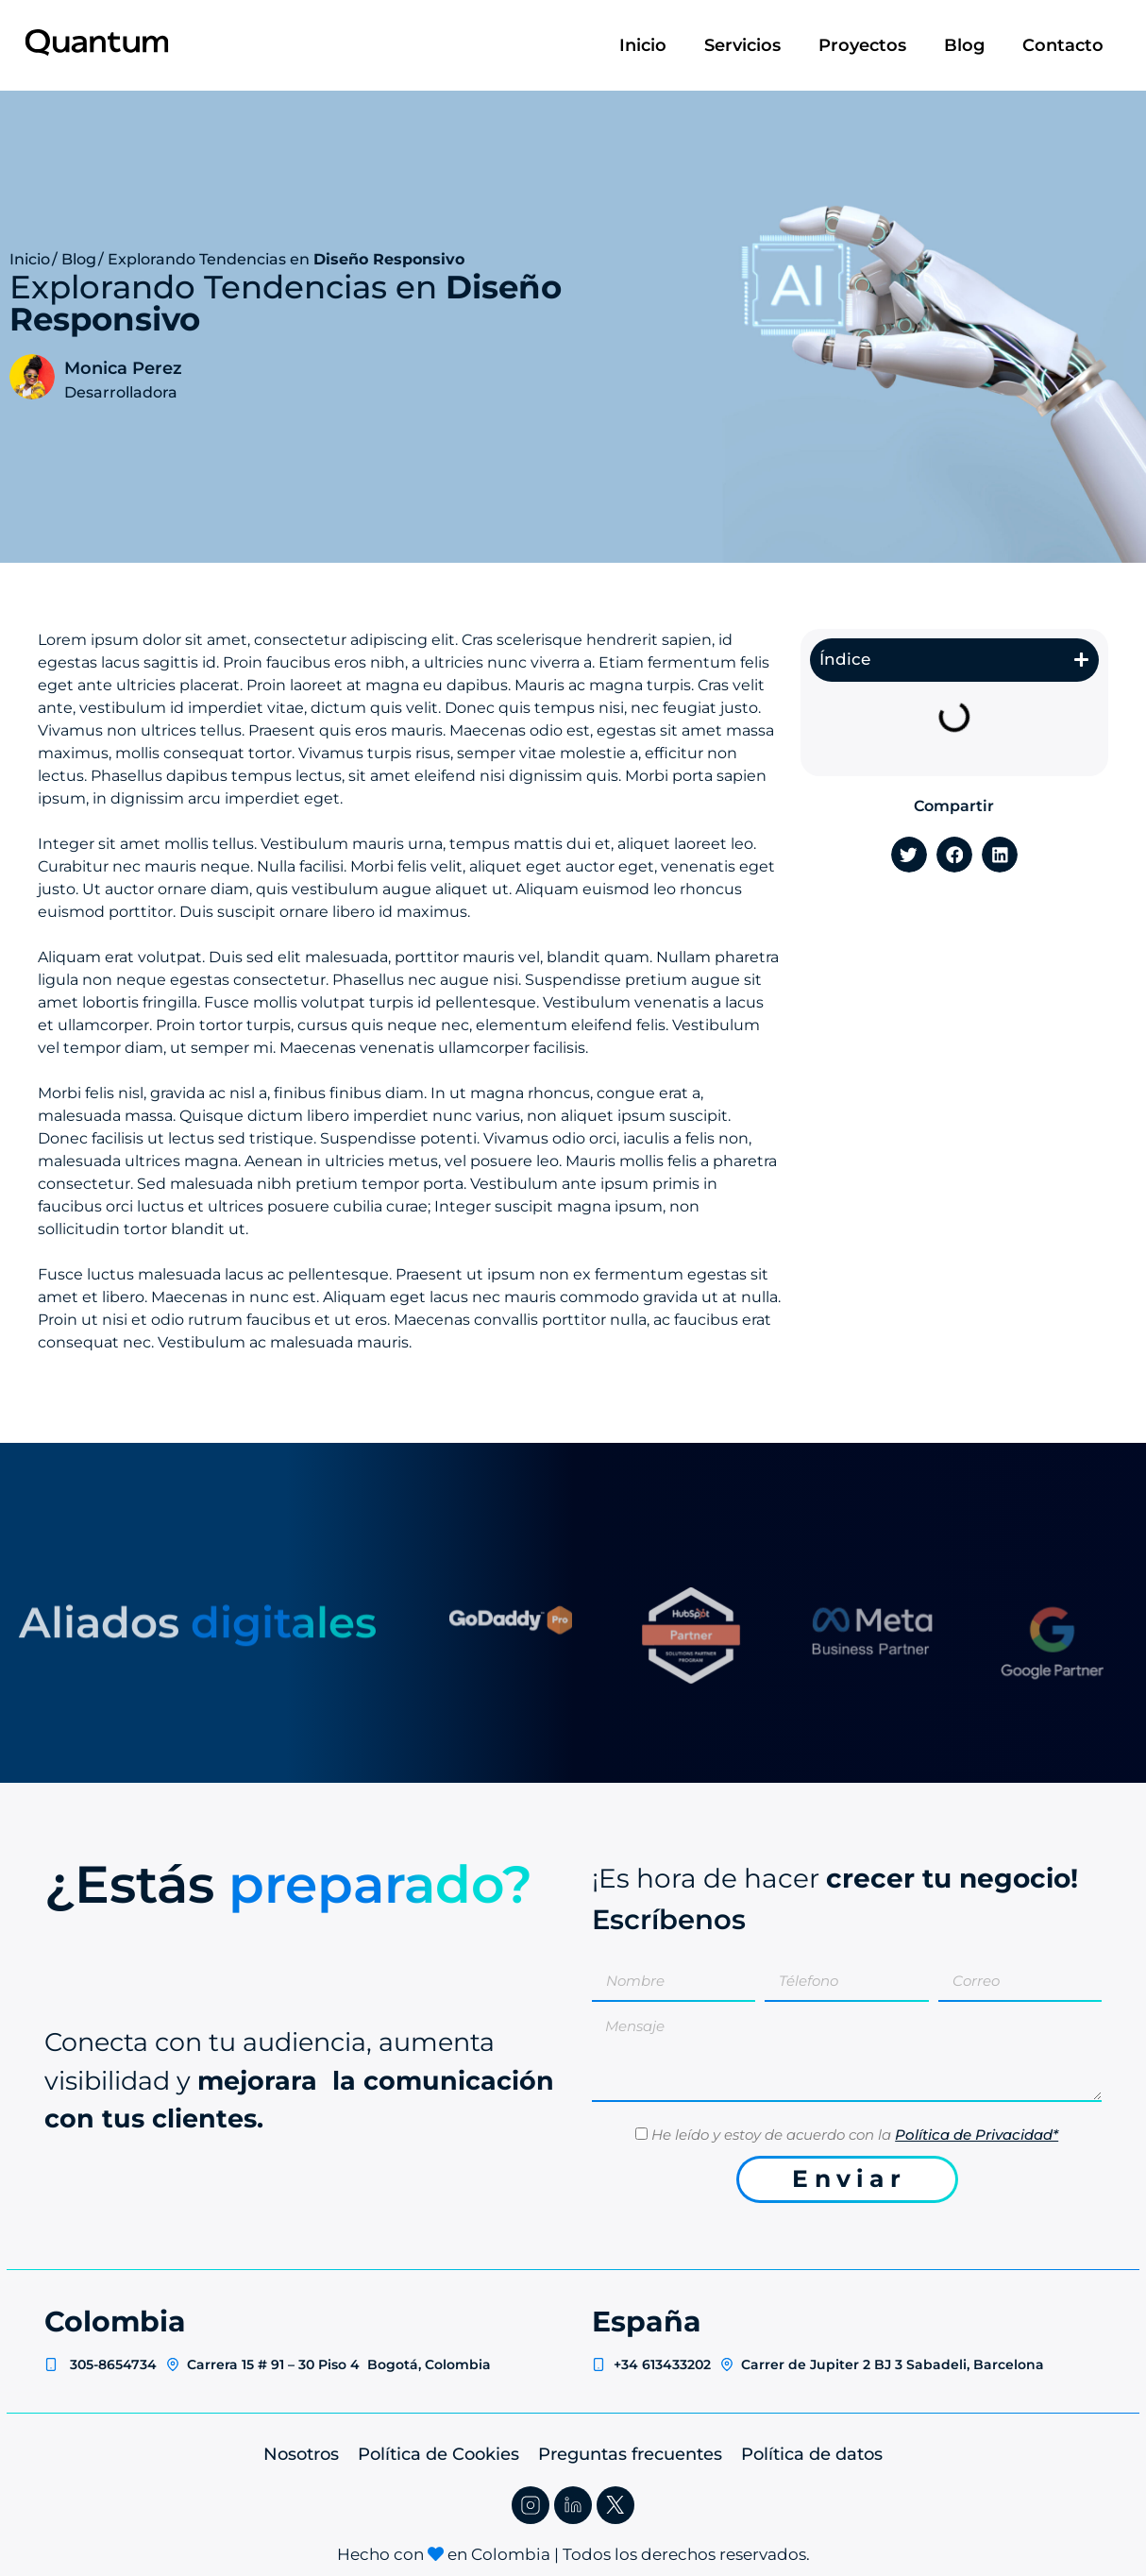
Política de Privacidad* (976, 2135)
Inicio (642, 45)
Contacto (1063, 45)
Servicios (742, 45)
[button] (1081, 660)
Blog (964, 45)
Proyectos (862, 45)
